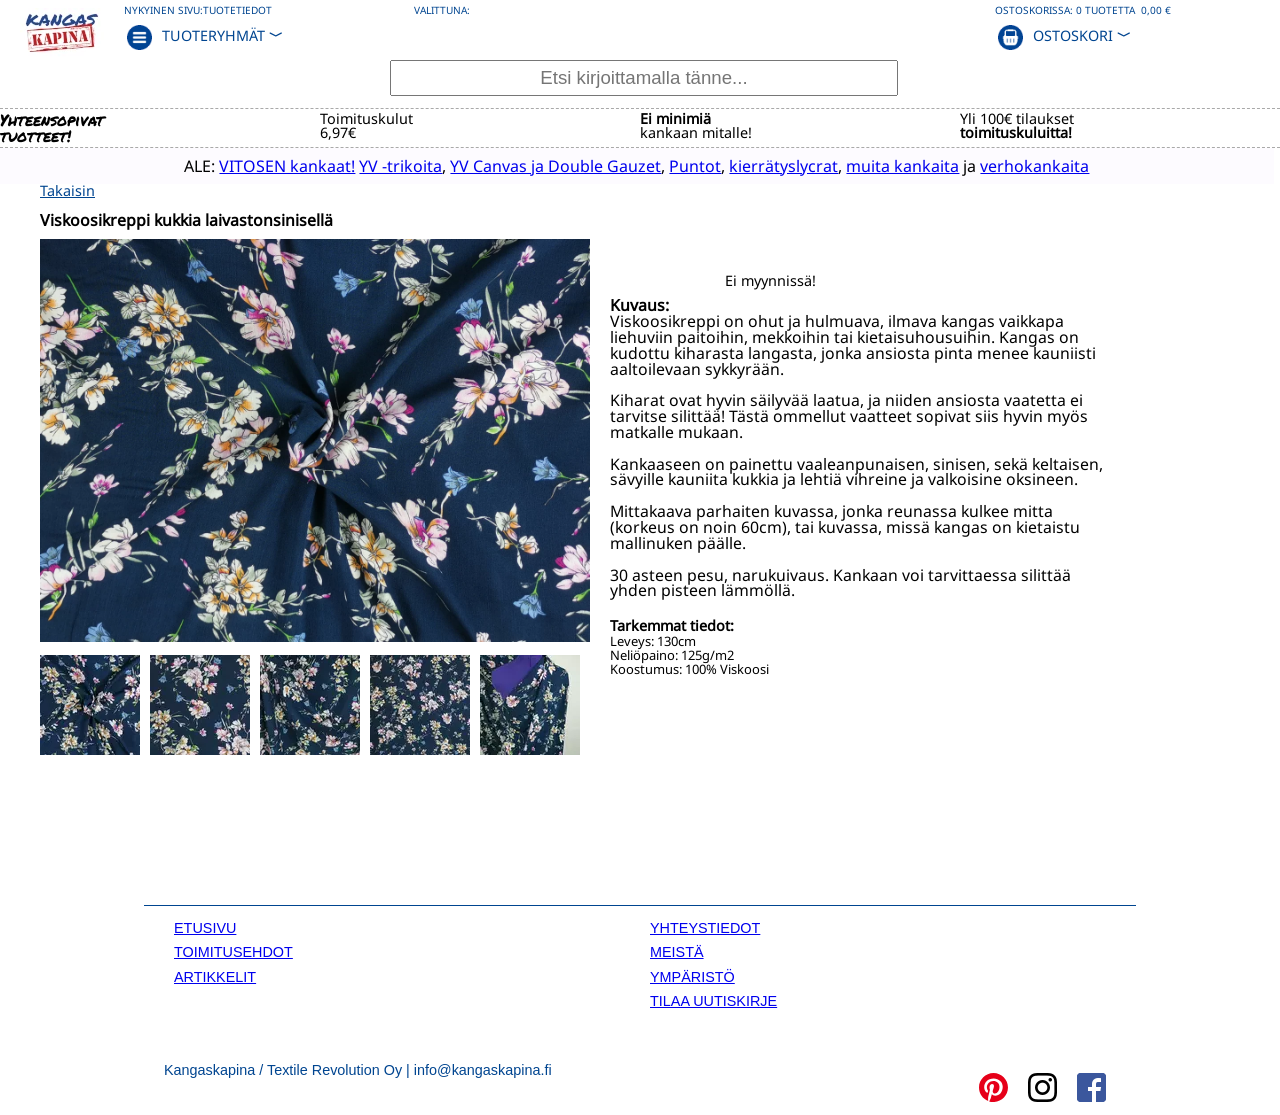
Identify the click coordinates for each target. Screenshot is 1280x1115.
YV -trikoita (372, 165)
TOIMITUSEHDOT (233, 951)
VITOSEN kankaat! (259, 165)
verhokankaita (1006, 165)
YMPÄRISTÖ (692, 975)
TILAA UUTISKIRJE (713, 999)
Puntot (667, 165)
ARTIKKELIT (215, 975)
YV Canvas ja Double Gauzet (527, 165)
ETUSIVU (205, 926)
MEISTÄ (677, 951)
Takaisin (67, 188)
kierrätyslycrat (755, 165)
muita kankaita (874, 165)
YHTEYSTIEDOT (705, 926)
